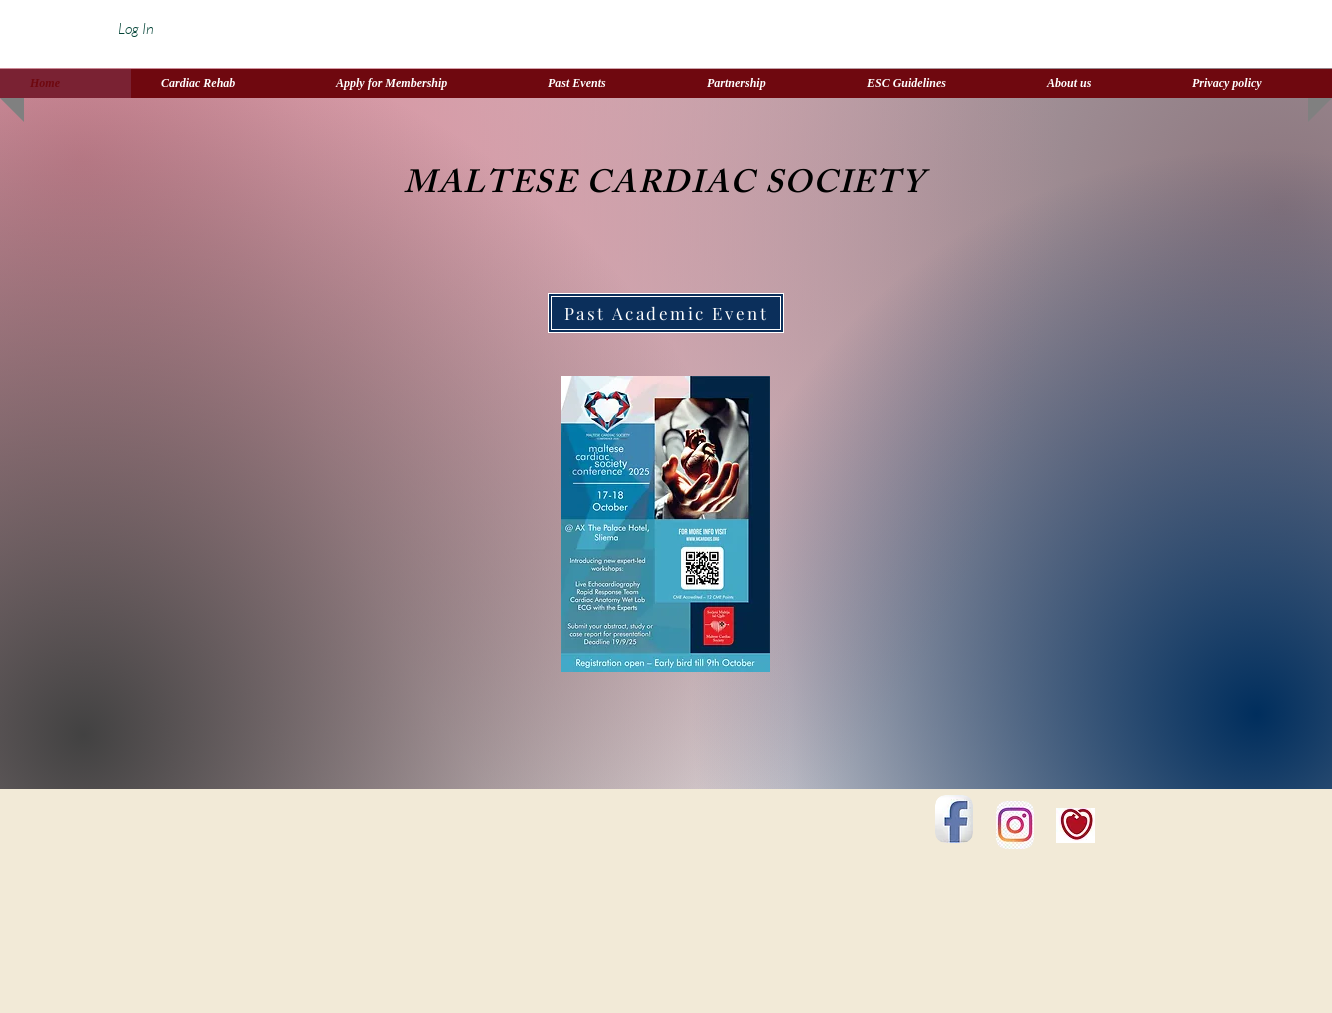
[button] (757, 83)
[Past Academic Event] (666, 313)
